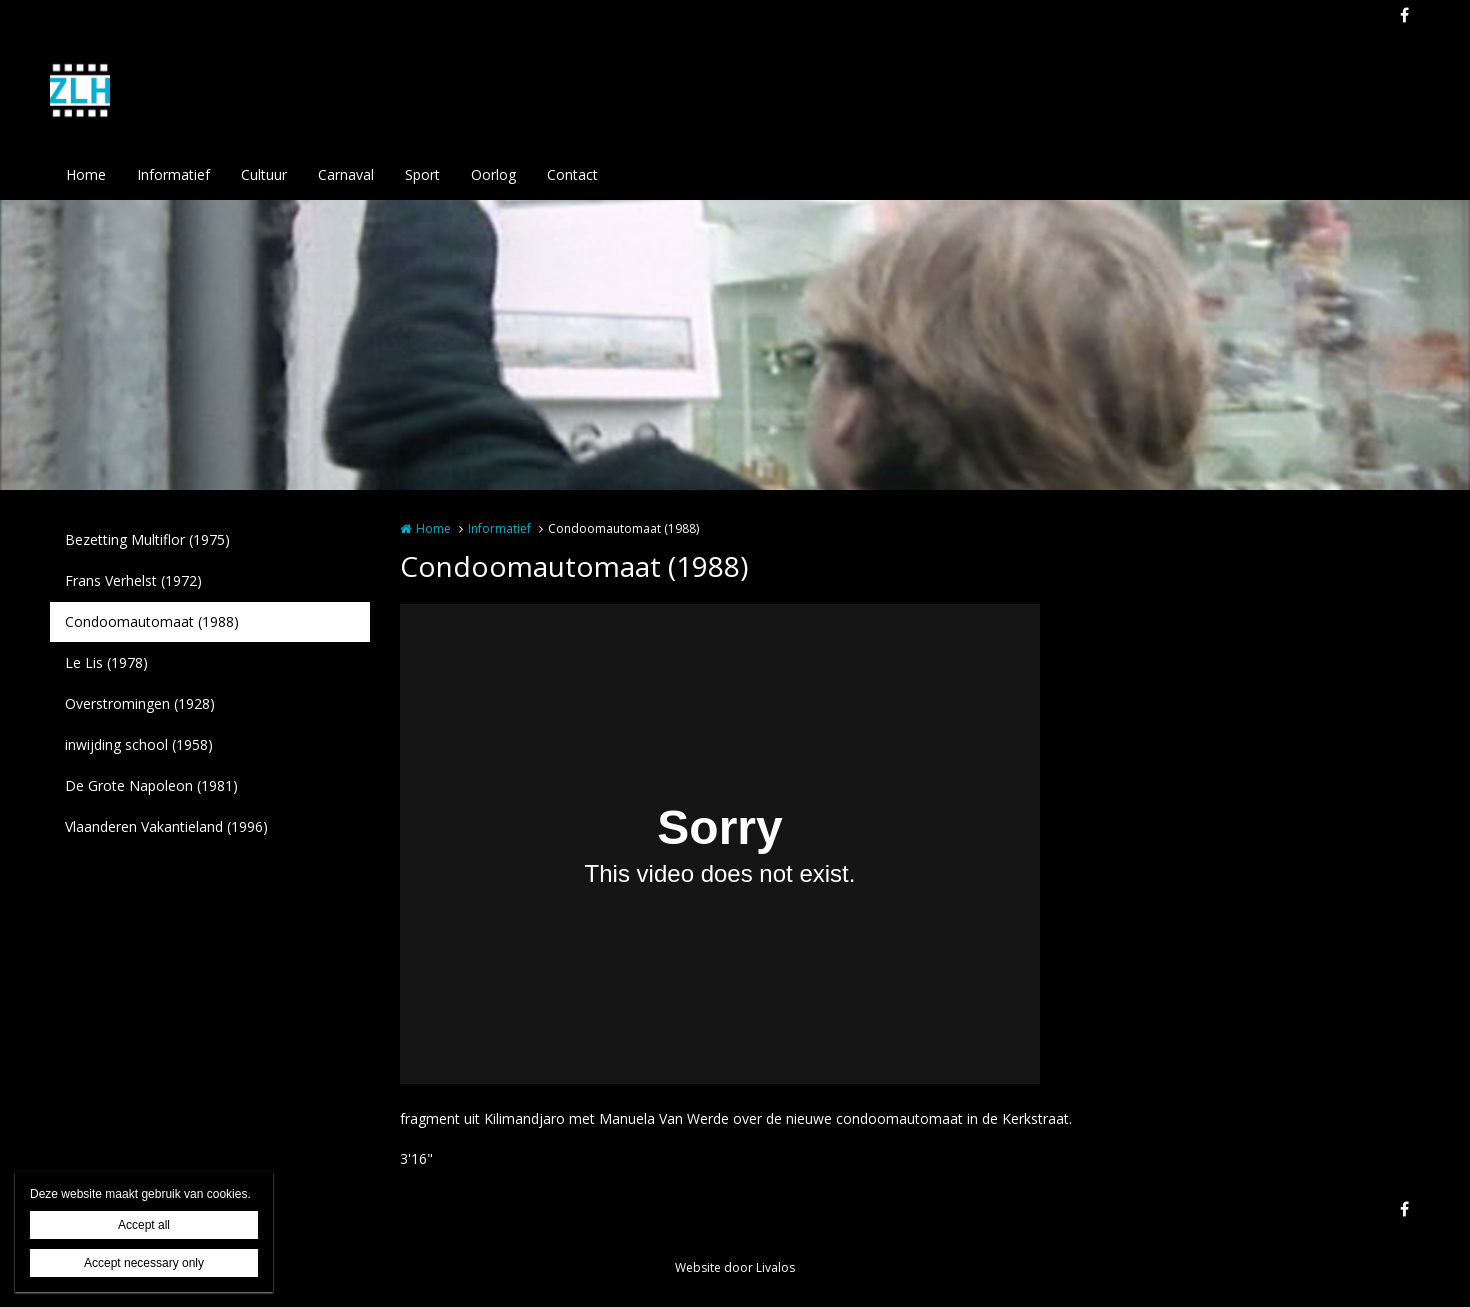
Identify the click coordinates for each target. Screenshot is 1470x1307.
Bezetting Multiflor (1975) (147, 539)
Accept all (144, 1225)
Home (86, 174)
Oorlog (493, 174)
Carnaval (346, 174)
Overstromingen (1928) (140, 703)
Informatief (173, 174)
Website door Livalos (735, 1267)
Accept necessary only (144, 1263)
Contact (572, 174)
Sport (422, 174)
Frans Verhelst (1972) (133, 580)
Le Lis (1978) (106, 662)
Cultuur (264, 174)
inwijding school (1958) (139, 744)
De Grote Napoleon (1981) (151, 785)
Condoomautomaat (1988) (152, 621)
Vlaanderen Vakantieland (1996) (166, 826)
